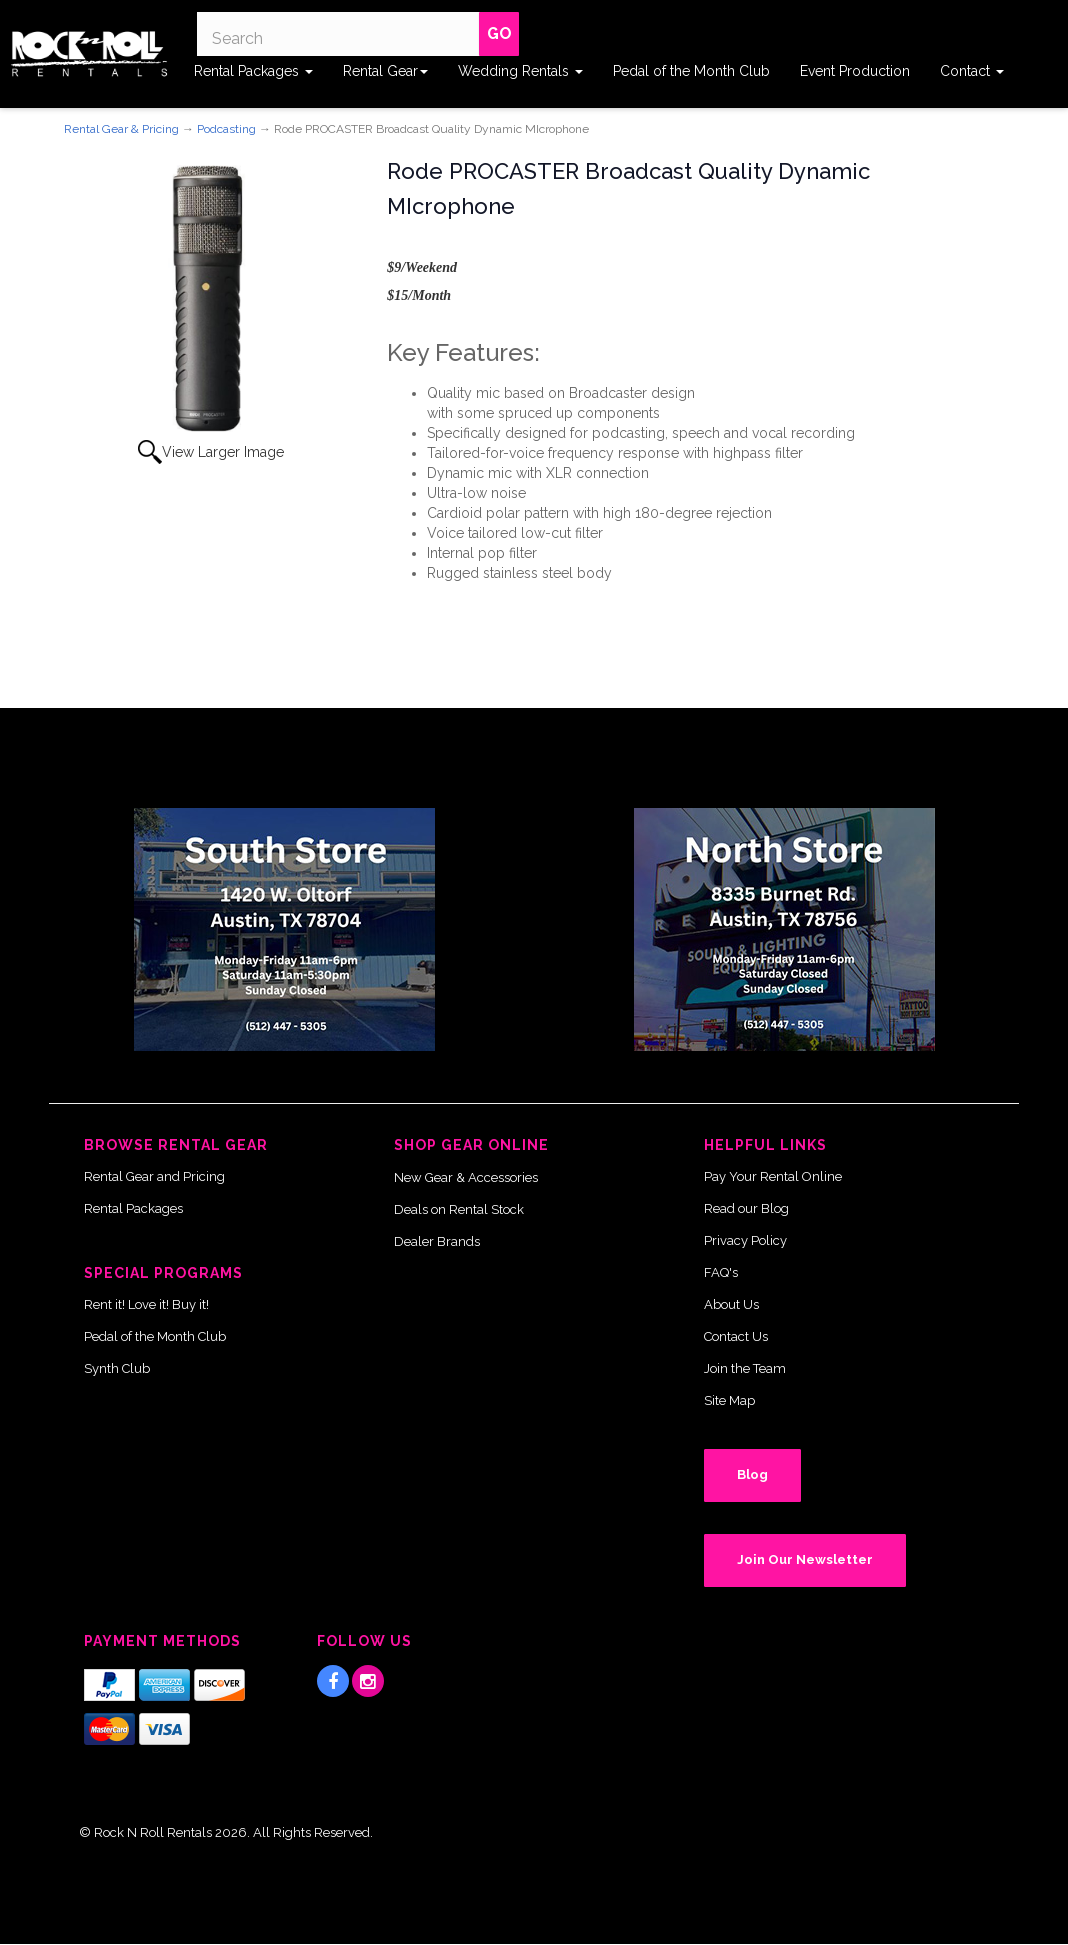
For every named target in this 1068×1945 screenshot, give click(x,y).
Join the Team (745, 1368)
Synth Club (117, 1368)
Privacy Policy (745, 1240)
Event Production (855, 71)
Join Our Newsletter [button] (805, 1559)
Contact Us (736, 1336)
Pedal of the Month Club (691, 71)
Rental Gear (385, 71)
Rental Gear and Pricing (154, 1176)
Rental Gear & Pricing (121, 129)
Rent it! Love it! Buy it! (146, 1304)
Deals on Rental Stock (459, 1209)
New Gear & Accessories (466, 1177)
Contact (972, 71)
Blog (752, 1474)
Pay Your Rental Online (773, 1176)
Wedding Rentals (520, 71)
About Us (731, 1304)
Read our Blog (746, 1208)
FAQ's (721, 1272)
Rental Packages (253, 71)
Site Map (729, 1400)
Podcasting (226, 129)
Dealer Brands (437, 1241)
